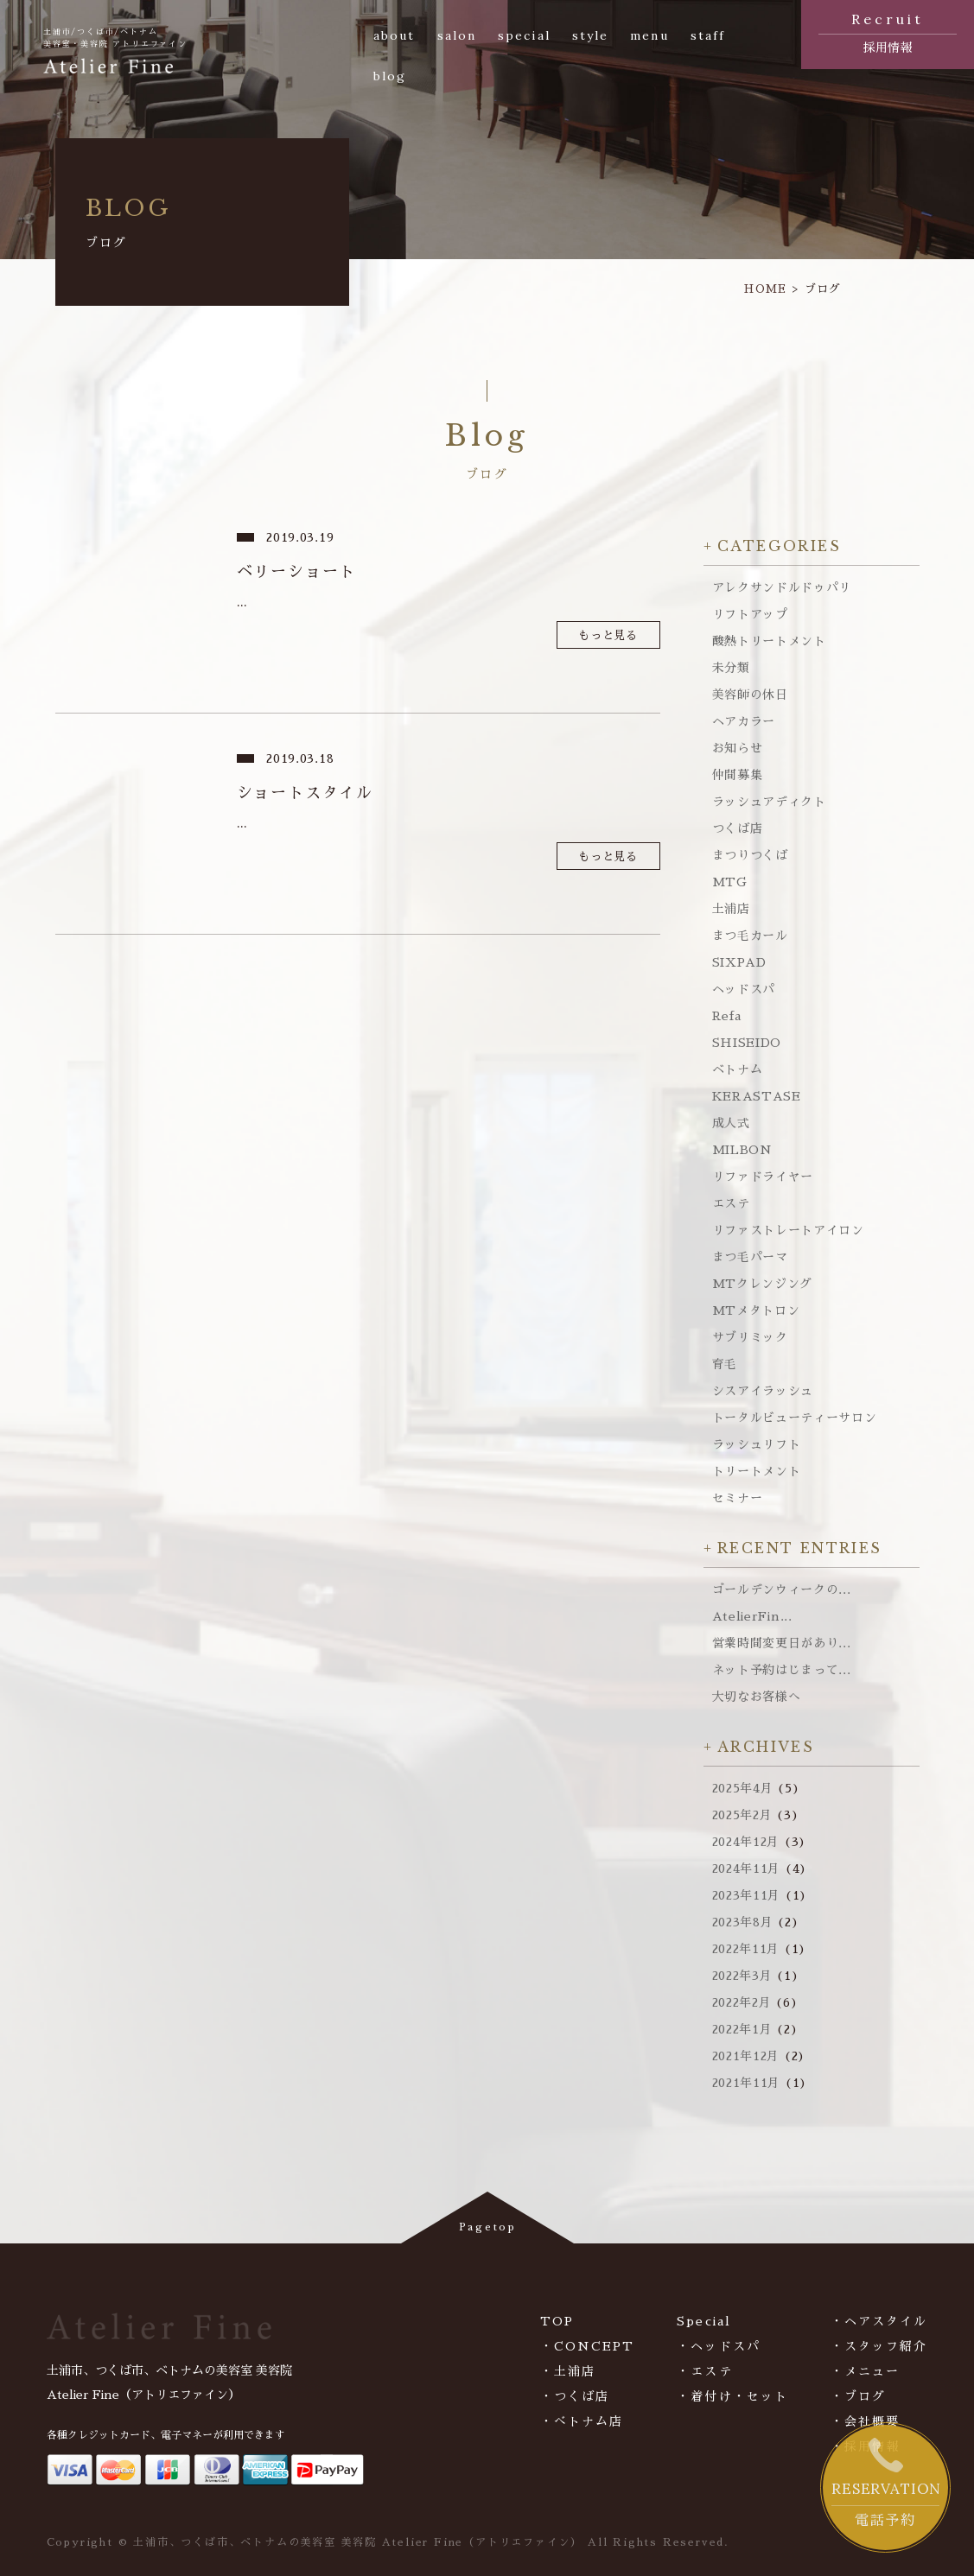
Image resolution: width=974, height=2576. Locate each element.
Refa (727, 1016)
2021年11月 (746, 2083)
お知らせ (737, 748)
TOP (557, 2321)
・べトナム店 (582, 2421)
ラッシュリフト (756, 1444)
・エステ (704, 2371)
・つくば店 (575, 2396)
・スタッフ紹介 (879, 2346)
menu (649, 35)
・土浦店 (567, 2371)
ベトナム (737, 1069)
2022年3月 (742, 1976)
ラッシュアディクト (769, 802)
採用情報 (887, 31)
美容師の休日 (750, 694)
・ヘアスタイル (879, 2321)
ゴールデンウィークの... (781, 1589)
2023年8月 (742, 1922)
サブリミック (750, 1337)
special (524, 35)
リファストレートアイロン (788, 1230)
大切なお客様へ (756, 1697)
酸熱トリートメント (769, 641)
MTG (730, 882)
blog (389, 76)
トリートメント (756, 1471)
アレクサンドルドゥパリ (782, 587)
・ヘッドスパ (719, 2346)
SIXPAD (739, 962)
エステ (731, 1203)
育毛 (724, 1364)
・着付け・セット (732, 2396)
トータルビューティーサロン (794, 1418)
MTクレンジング (762, 1284)
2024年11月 (746, 1868)
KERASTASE (756, 1096)
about (394, 35)
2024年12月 (746, 1842)
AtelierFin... (752, 1616)
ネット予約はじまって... (781, 1670)
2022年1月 (742, 2029)
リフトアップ (750, 614)
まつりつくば (750, 855)
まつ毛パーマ (750, 1257)
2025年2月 (742, 1815)
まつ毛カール (750, 936)
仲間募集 (737, 775)
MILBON (742, 1150)
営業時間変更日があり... (781, 1643)
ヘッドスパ (744, 989)
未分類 (731, 668)
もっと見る (607, 635)
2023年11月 (746, 1895)
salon (457, 35)
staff (708, 35)
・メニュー (866, 2371)
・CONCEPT (587, 2346)
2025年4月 (742, 1788)
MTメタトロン (756, 1310)
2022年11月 (746, 1949)
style (590, 35)
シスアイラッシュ (763, 1391)
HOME (765, 289)
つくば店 (737, 828)
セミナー (737, 1498)
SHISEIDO (747, 1043)
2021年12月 (746, 2056)
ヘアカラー (744, 721)
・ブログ (858, 2396)
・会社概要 (866, 2421)
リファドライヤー (763, 1177)
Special (704, 2321)
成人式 (731, 1123)
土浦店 (731, 909)
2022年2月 (742, 2002)
